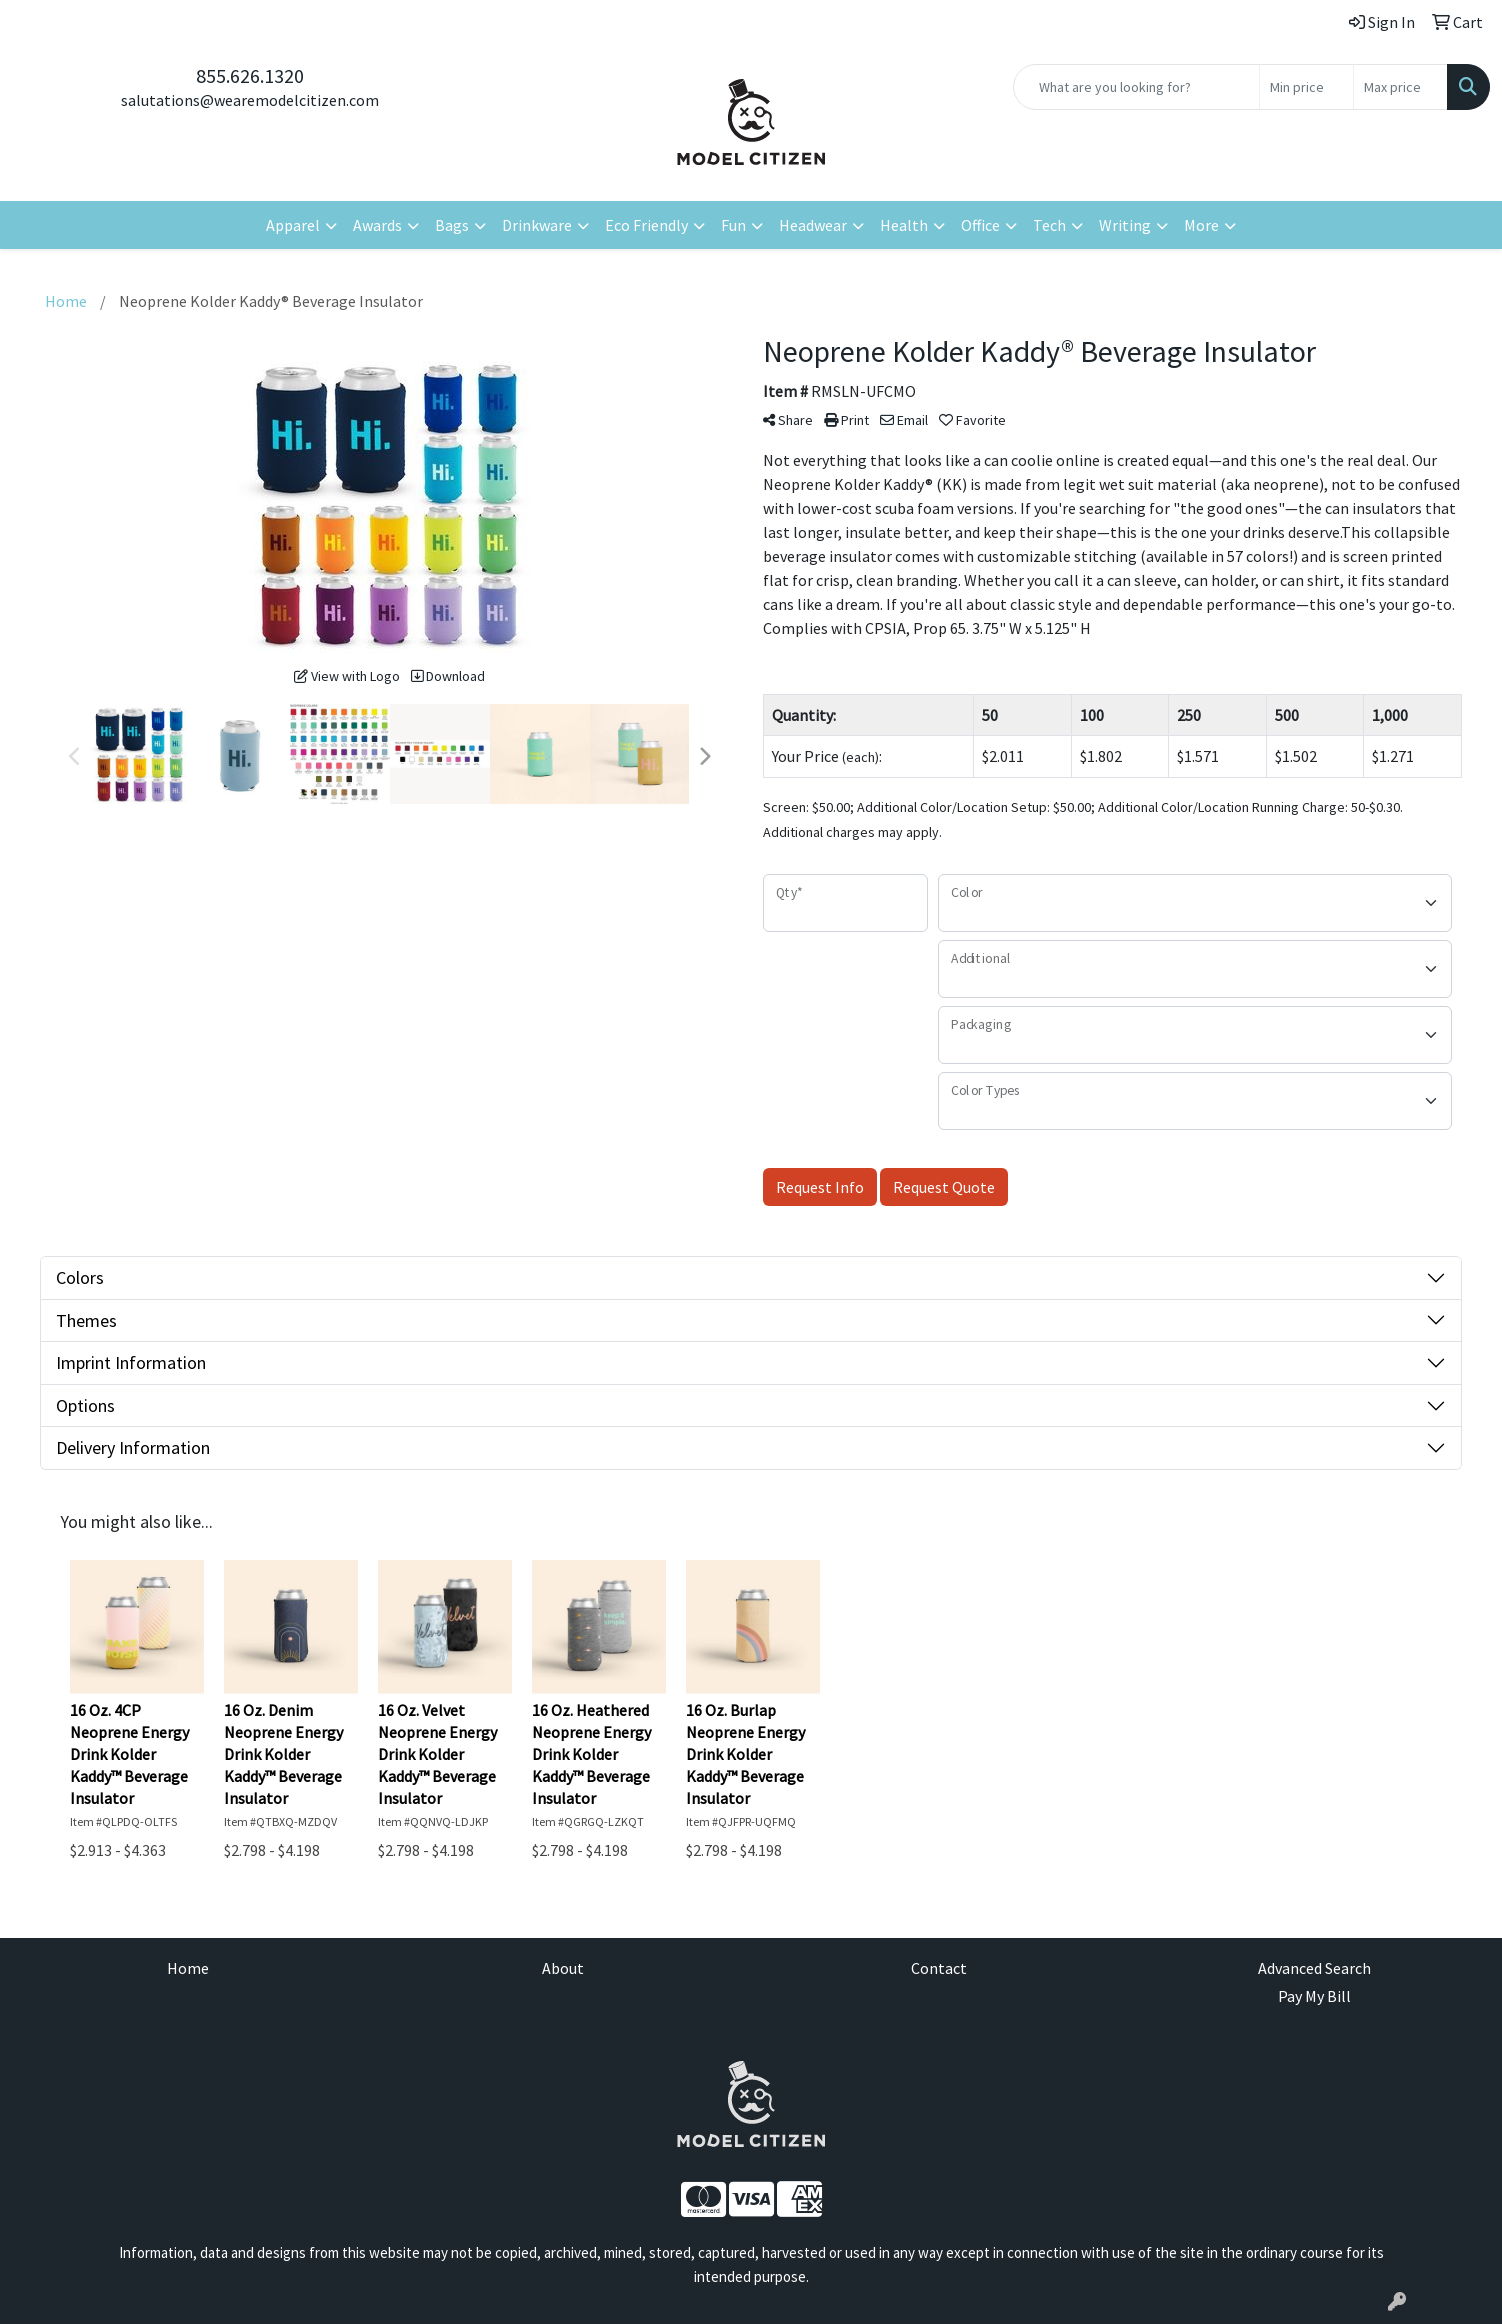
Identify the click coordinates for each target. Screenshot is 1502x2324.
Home (188, 1968)
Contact (939, 1968)
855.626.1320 (250, 75)
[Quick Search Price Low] (1306, 87)
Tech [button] (1049, 225)
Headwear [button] (813, 225)
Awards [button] (377, 225)
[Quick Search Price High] (1400, 87)
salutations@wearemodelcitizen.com (250, 100)
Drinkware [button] (537, 225)
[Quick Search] (1136, 87)
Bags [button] (452, 225)
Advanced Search (1314, 1968)
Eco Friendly (646, 225)
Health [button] (904, 225)
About (563, 1968)
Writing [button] (1125, 225)
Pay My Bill (1314, 1996)
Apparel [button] (293, 225)
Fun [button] (733, 225)
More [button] (1201, 225)
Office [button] (980, 225)
